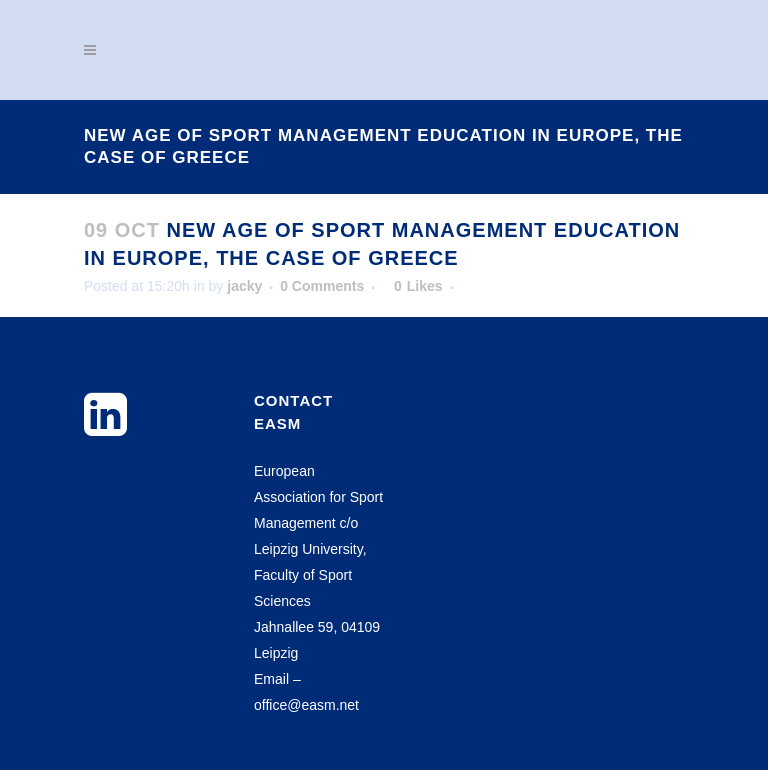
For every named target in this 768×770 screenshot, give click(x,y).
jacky (244, 286)
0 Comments (322, 286)
